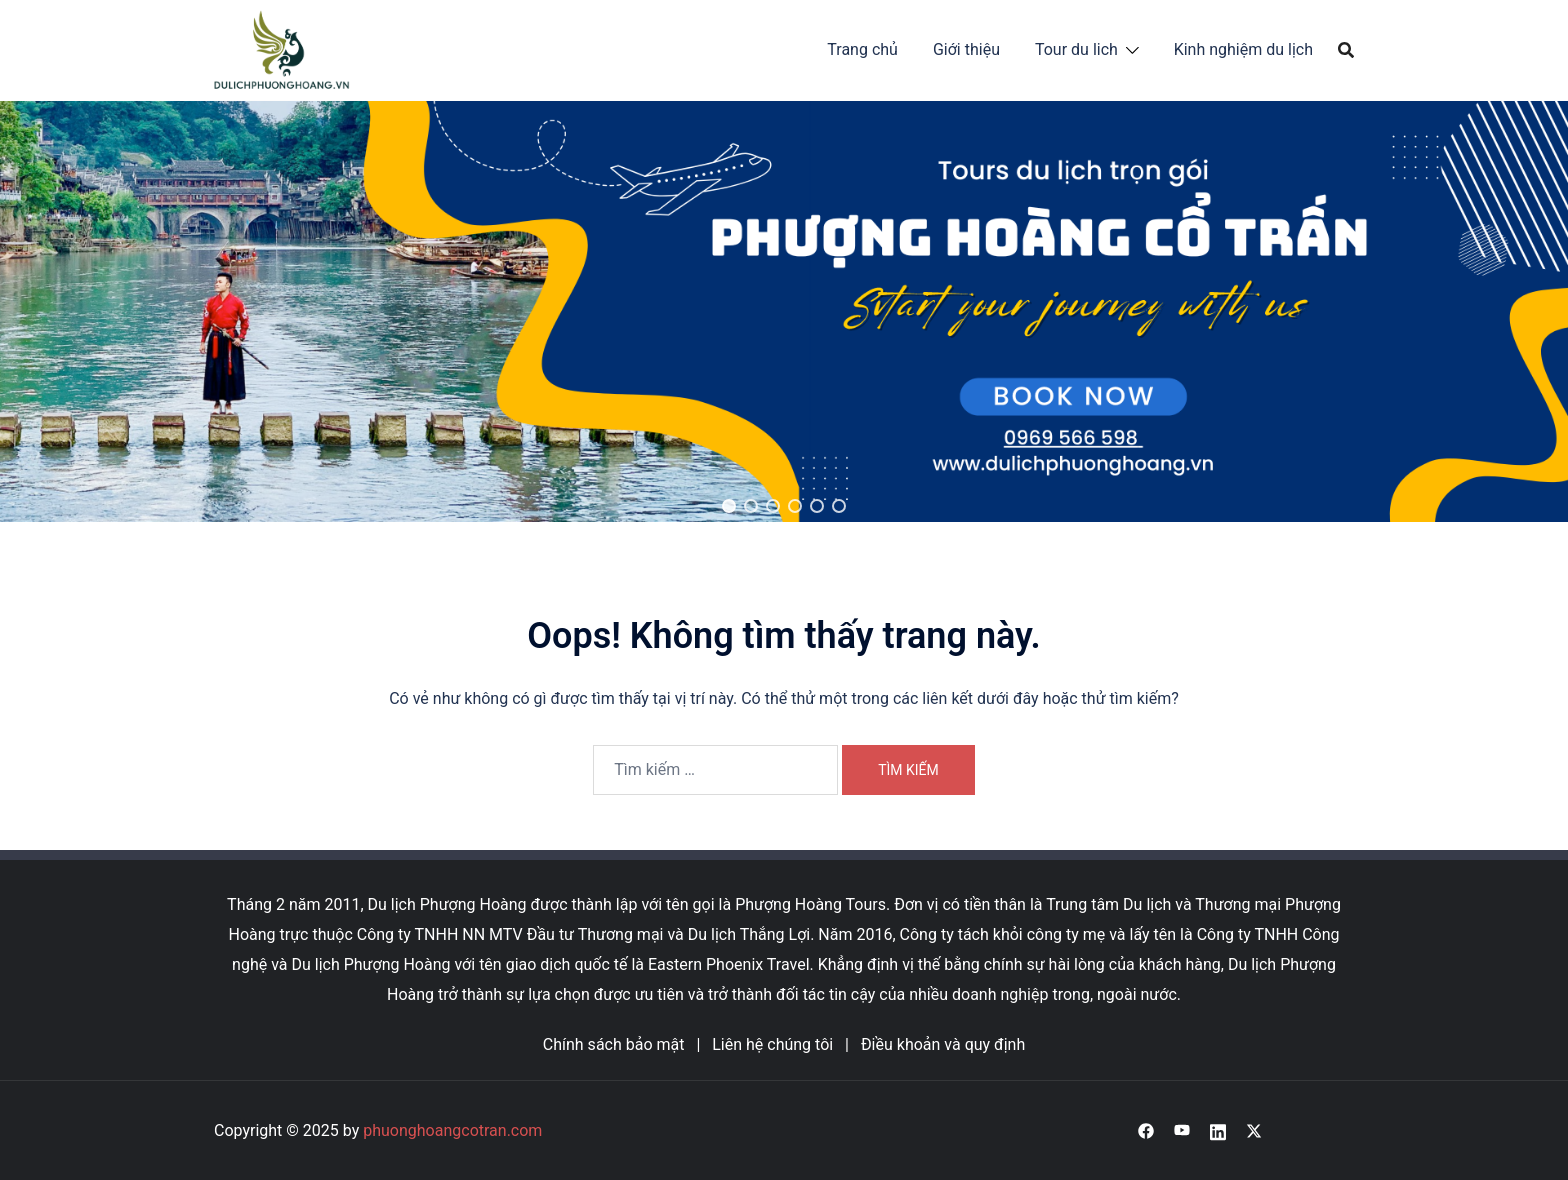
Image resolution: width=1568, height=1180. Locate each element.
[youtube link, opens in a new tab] (1182, 1130)
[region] (784, 311)
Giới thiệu (966, 49)
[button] (729, 506)
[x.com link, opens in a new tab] (1254, 1130)
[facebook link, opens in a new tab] (1146, 1130)
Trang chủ (862, 49)
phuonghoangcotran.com (452, 1130)
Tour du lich (1076, 49)
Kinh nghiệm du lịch (1243, 49)
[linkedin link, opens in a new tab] (1218, 1130)
